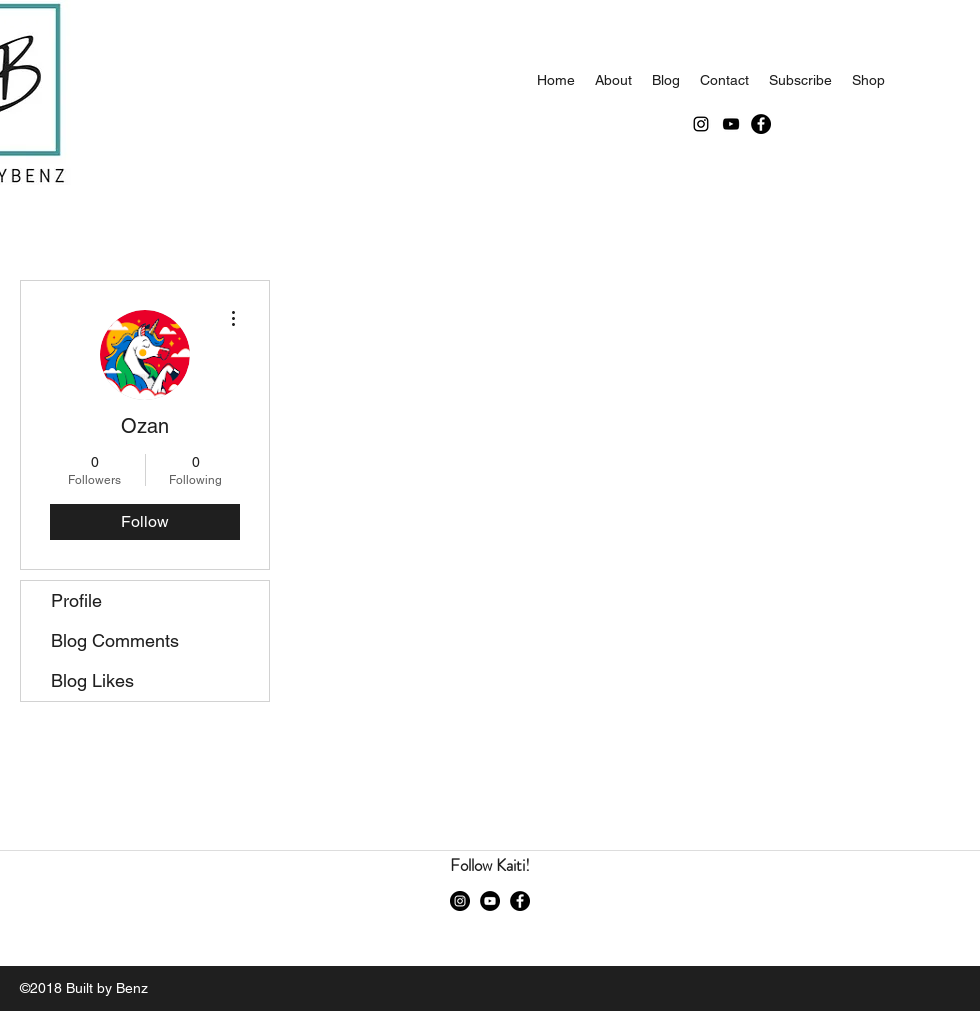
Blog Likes (92, 680)
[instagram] (701, 124)
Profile (76, 600)
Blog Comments (115, 640)
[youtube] (731, 124)
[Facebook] (761, 124)
